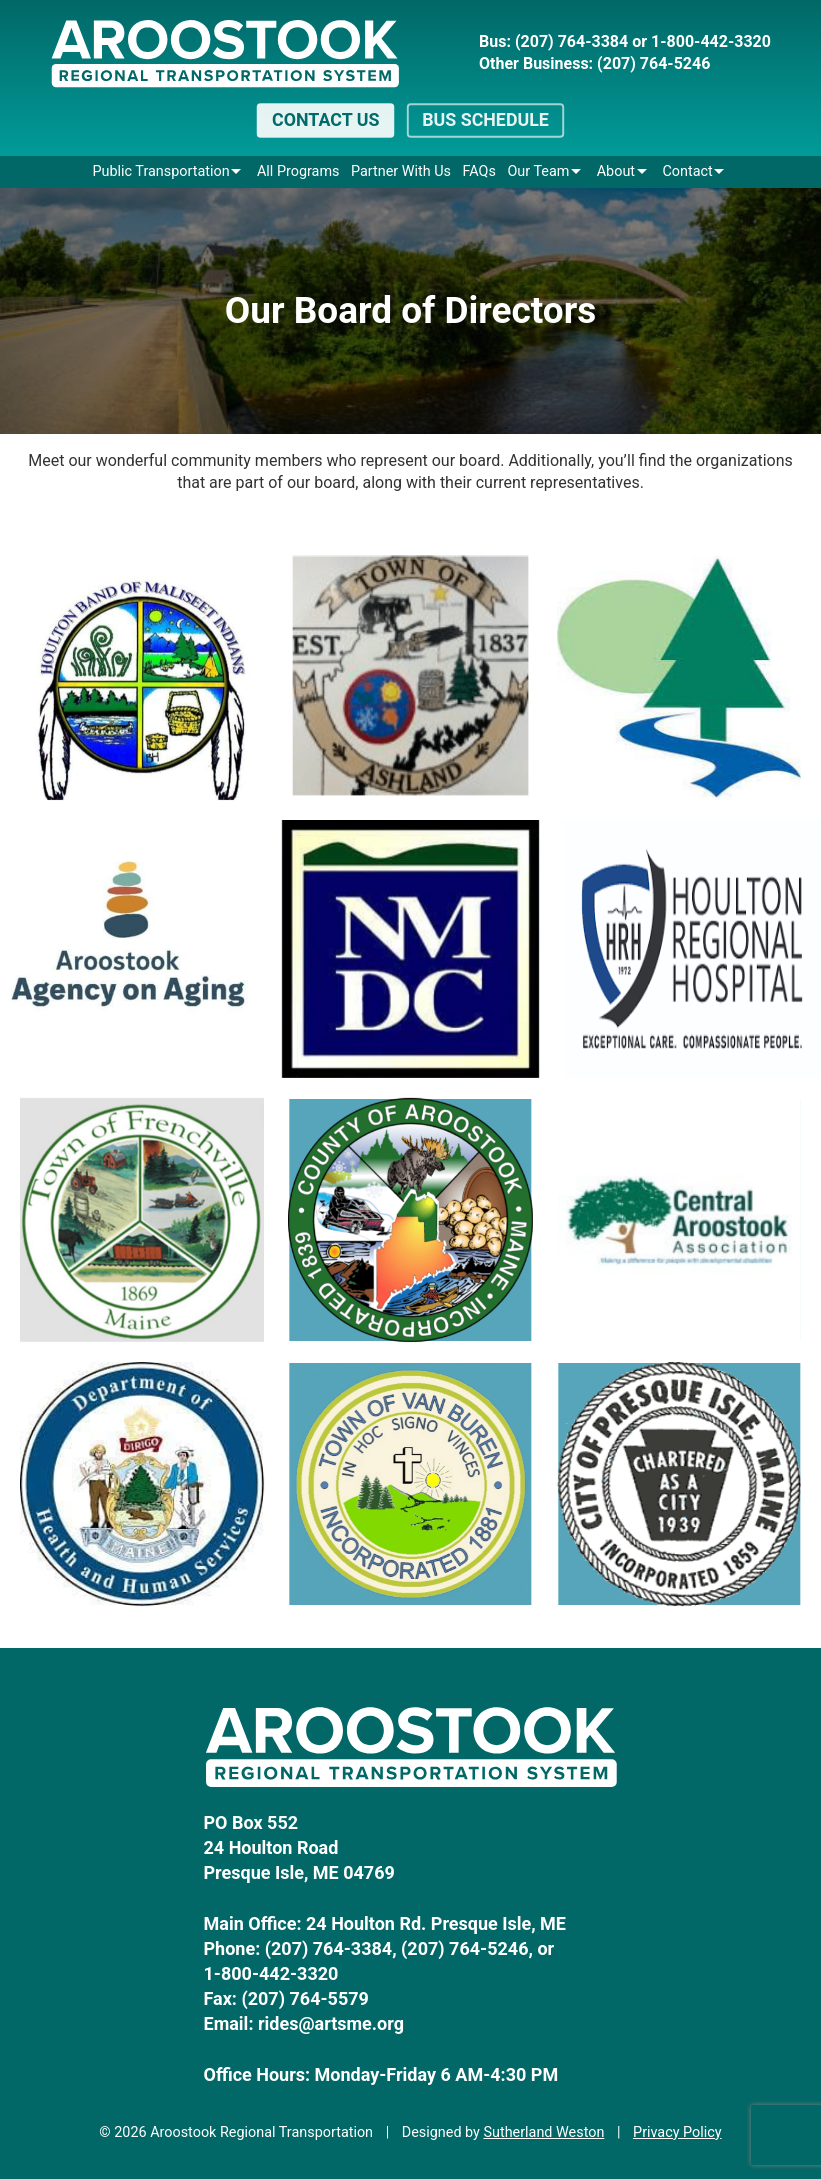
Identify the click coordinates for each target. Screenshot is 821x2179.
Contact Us (325, 120)
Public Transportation (160, 171)
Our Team (538, 171)
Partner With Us (401, 171)
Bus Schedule (485, 120)
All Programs (298, 171)
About (616, 171)
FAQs (479, 171)
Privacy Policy (677, 2132)
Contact (687, 171)
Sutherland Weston (543, 2132)
